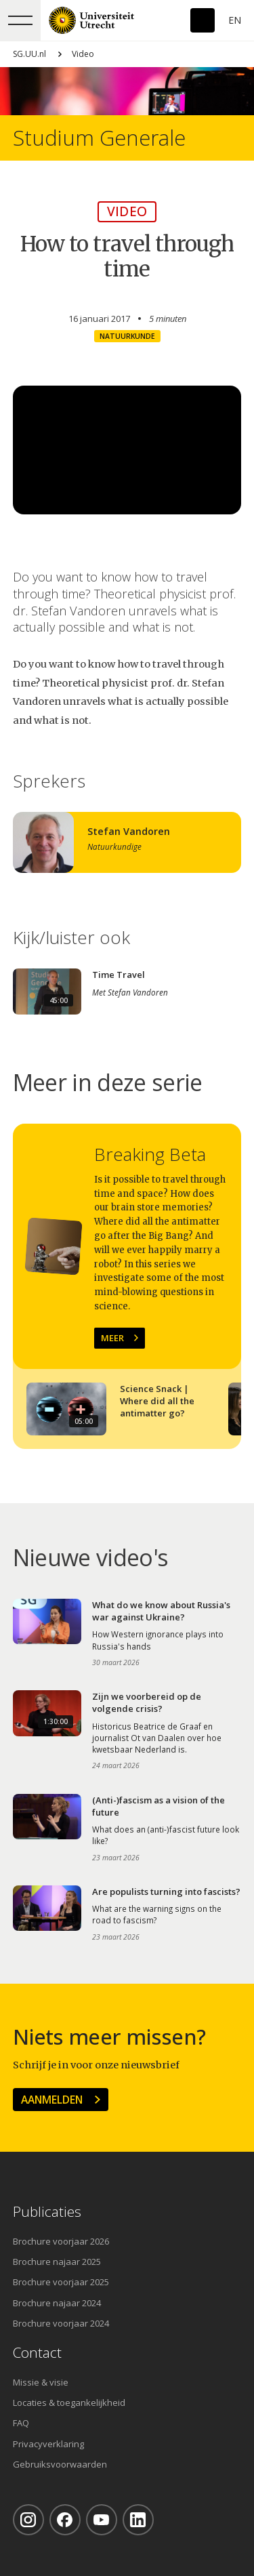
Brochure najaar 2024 (57, 2303)
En (234, 20)
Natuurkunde (127, 336)
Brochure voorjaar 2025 (61, 2282)
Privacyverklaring (48, 2444)
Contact (37, 2352)
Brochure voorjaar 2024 (61, 2323)
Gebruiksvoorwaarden (60, 2464)
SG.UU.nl (29, 54)
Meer (112, 1338)
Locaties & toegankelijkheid (69, 2402)
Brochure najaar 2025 (57, 2261)
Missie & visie (40, 2382)
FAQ (21, 2423)
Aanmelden (52, 2099)
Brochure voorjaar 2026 (61, 2241)
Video (83, 54)
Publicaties (47, 2211)
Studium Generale (99, 137)
